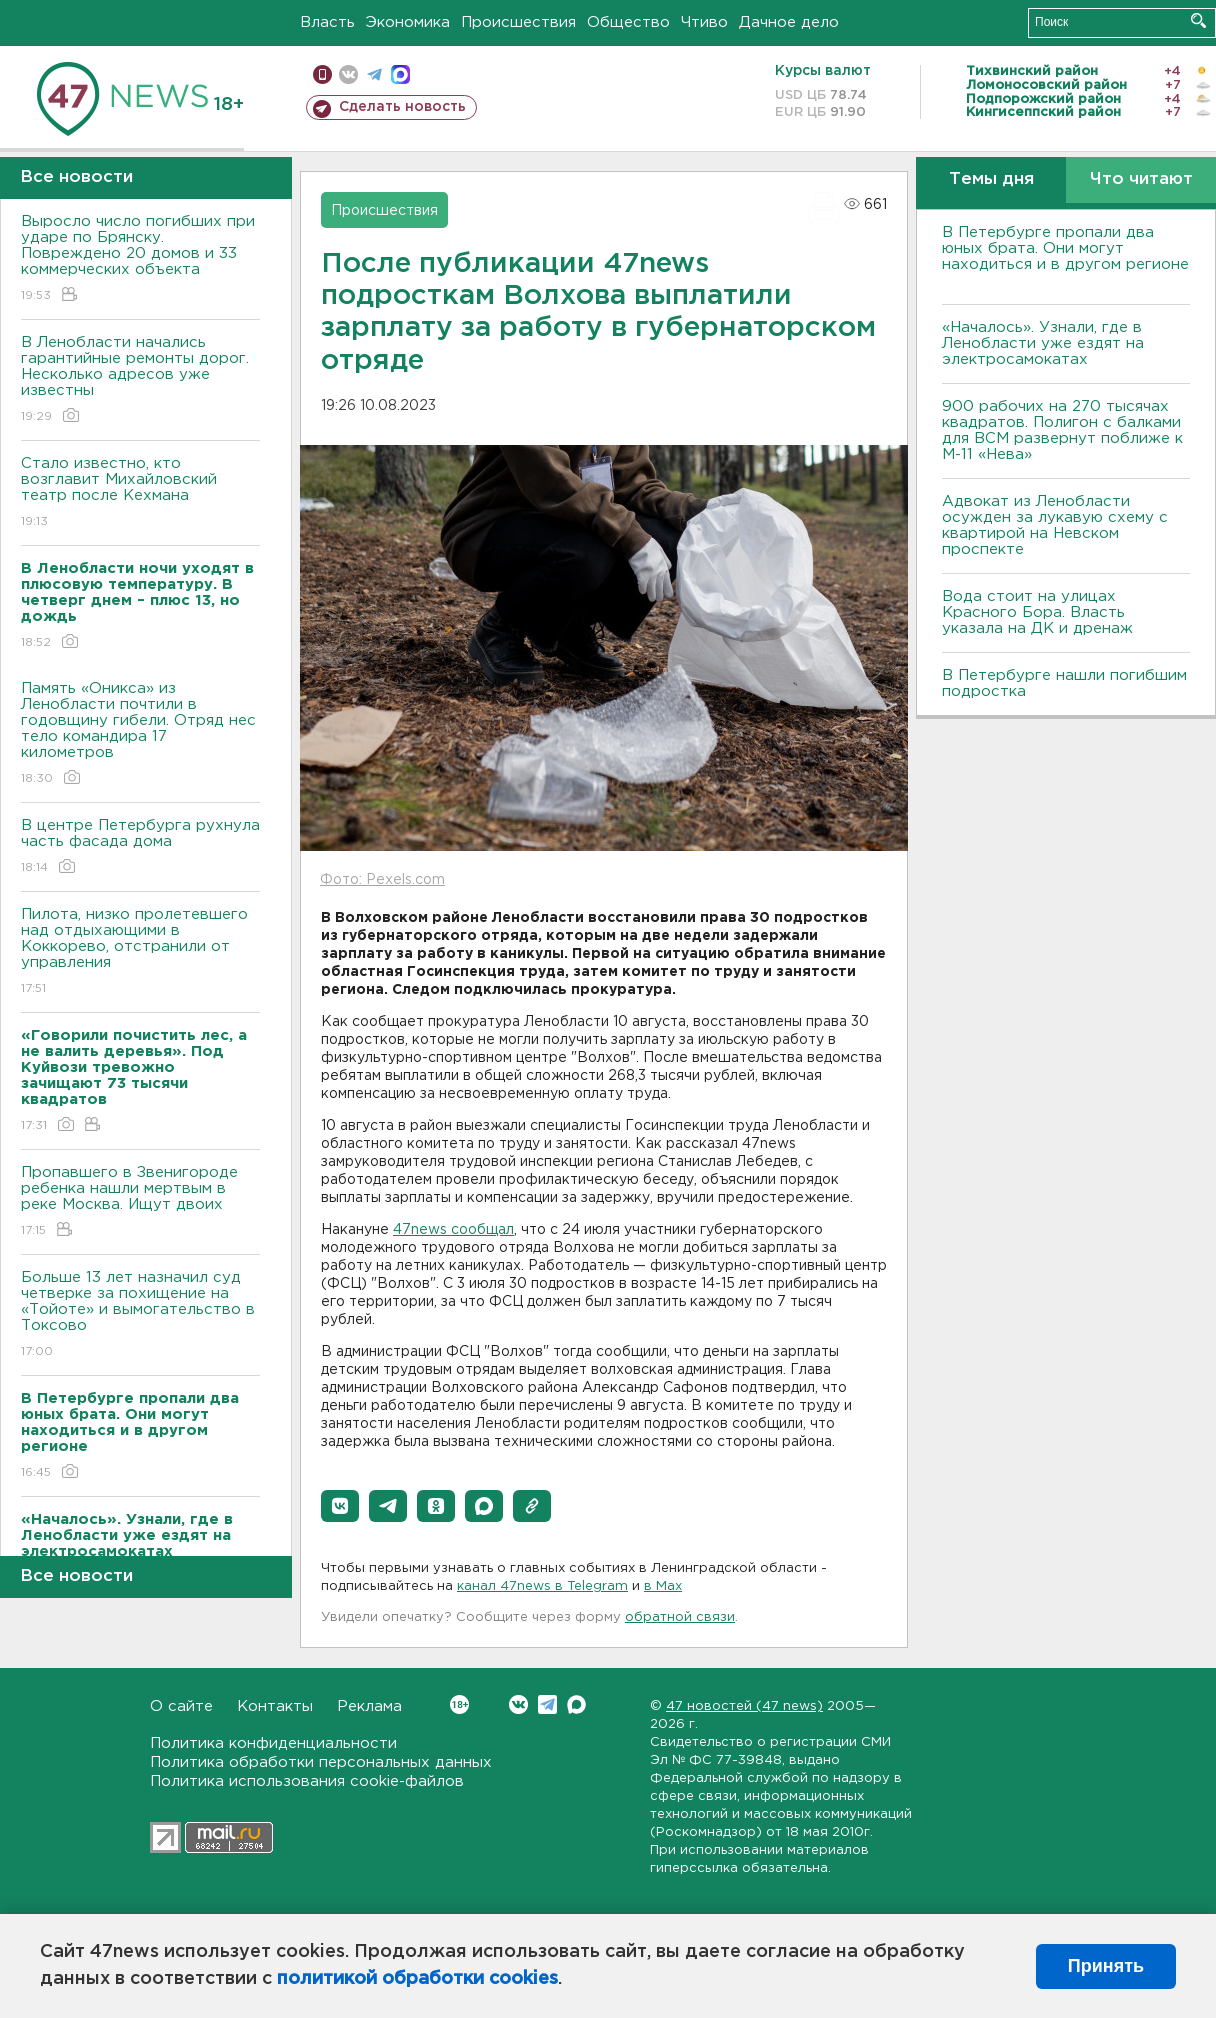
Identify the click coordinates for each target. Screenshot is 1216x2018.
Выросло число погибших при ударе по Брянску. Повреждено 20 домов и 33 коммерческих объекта (140, 259)
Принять (1106, 1966)
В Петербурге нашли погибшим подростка (1064, 683)
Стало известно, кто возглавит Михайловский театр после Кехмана (140, 493)
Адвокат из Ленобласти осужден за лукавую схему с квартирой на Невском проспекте (1055, 525)
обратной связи (680, 1617)
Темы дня (991, 179)
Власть (327, 22)
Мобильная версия (322, 74)
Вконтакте (459, 1704)
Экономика (408, 22)
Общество (628, 22)
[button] (340, 1506)
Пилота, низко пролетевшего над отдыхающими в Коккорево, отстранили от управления (140, 952)
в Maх (663, 1586)
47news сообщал (453, 1230)
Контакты (275, 1706)
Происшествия (518, 22)
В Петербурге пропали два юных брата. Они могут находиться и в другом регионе (1065, 256)
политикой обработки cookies (417, 1979)
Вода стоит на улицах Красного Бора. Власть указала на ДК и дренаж (1037, 612)
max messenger (400, 74)
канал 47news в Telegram (542, 1586)
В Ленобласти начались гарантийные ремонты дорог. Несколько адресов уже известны (140, 380)
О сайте (181, 1706)
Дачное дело (789, 22)
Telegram (547, 1704)
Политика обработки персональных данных (321, 1762)
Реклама (369, 1706)
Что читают (1141, 179)
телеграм (374, 74)
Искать (1198, 20)
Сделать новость (402, 107)
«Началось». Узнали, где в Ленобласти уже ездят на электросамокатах (1043, 343)
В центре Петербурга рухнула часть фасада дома (140, 847)
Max (576, 1704)
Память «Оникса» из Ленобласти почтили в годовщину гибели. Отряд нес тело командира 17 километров (140, 734)
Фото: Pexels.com (382, 880)
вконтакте (348, 74)
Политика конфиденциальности (273, 1743)
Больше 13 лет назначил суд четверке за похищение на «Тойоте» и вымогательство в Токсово (140, 1315)
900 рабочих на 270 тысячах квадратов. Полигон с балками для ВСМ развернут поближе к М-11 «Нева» (1062, 430)
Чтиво (704, 22)
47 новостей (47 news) (744, 1706)
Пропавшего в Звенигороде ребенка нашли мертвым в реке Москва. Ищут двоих (140, 1202)
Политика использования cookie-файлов (307, 1781)
